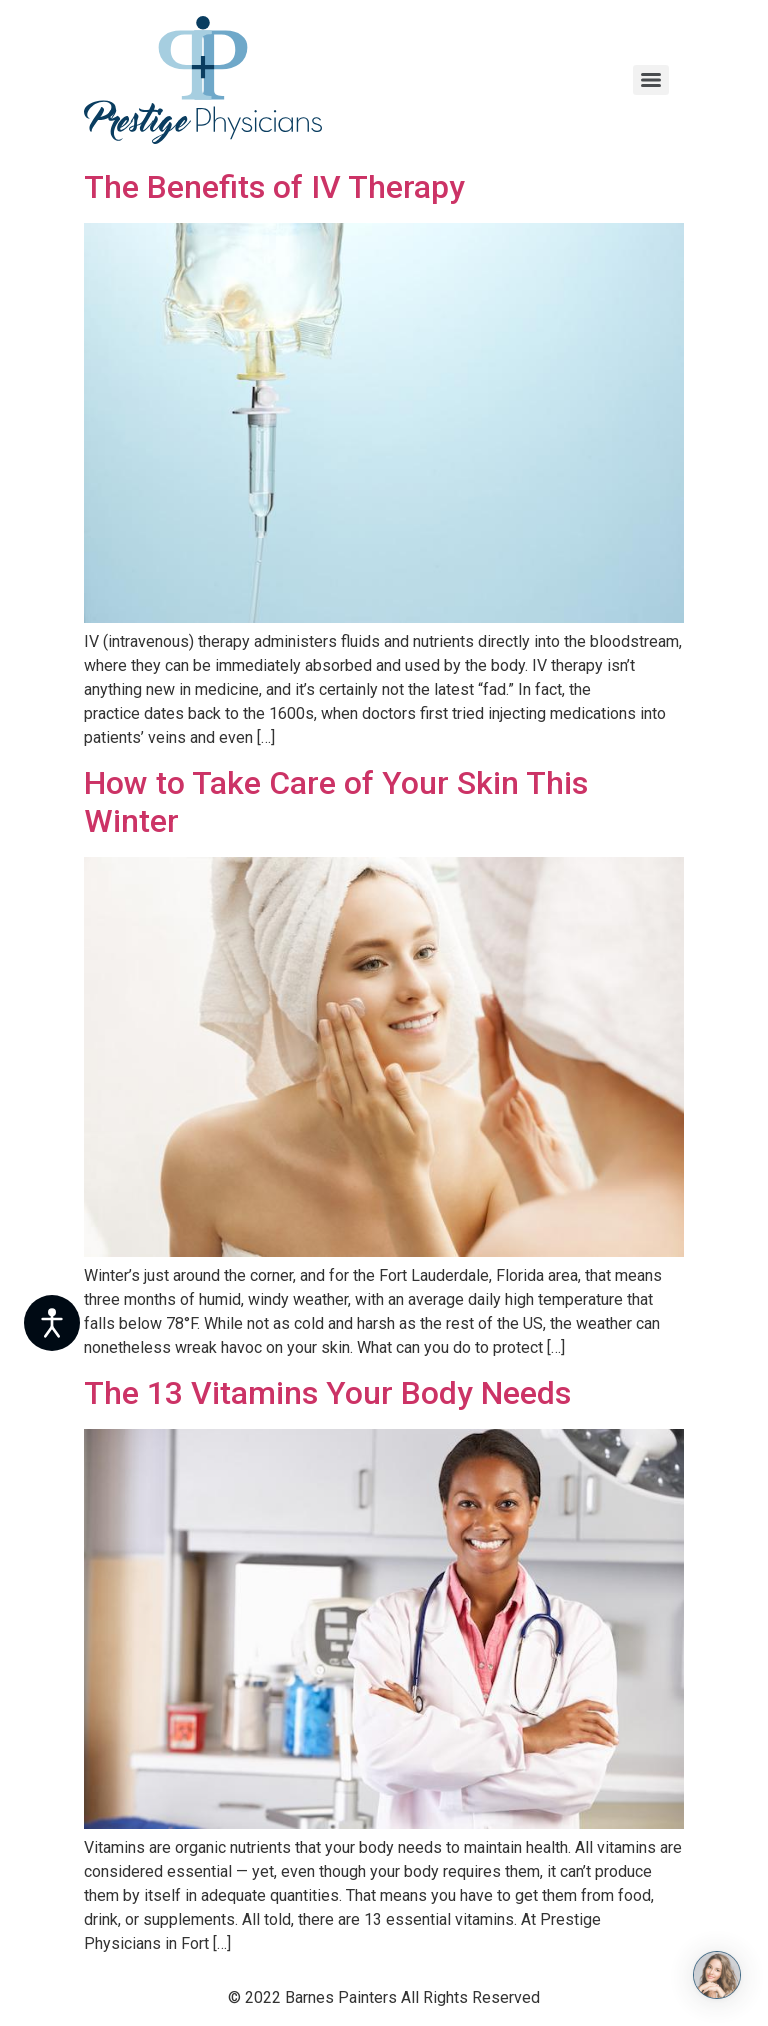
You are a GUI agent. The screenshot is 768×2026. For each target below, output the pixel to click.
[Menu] (651, 80)
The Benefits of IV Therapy (274, 187)
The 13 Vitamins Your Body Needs (327, 1393)
